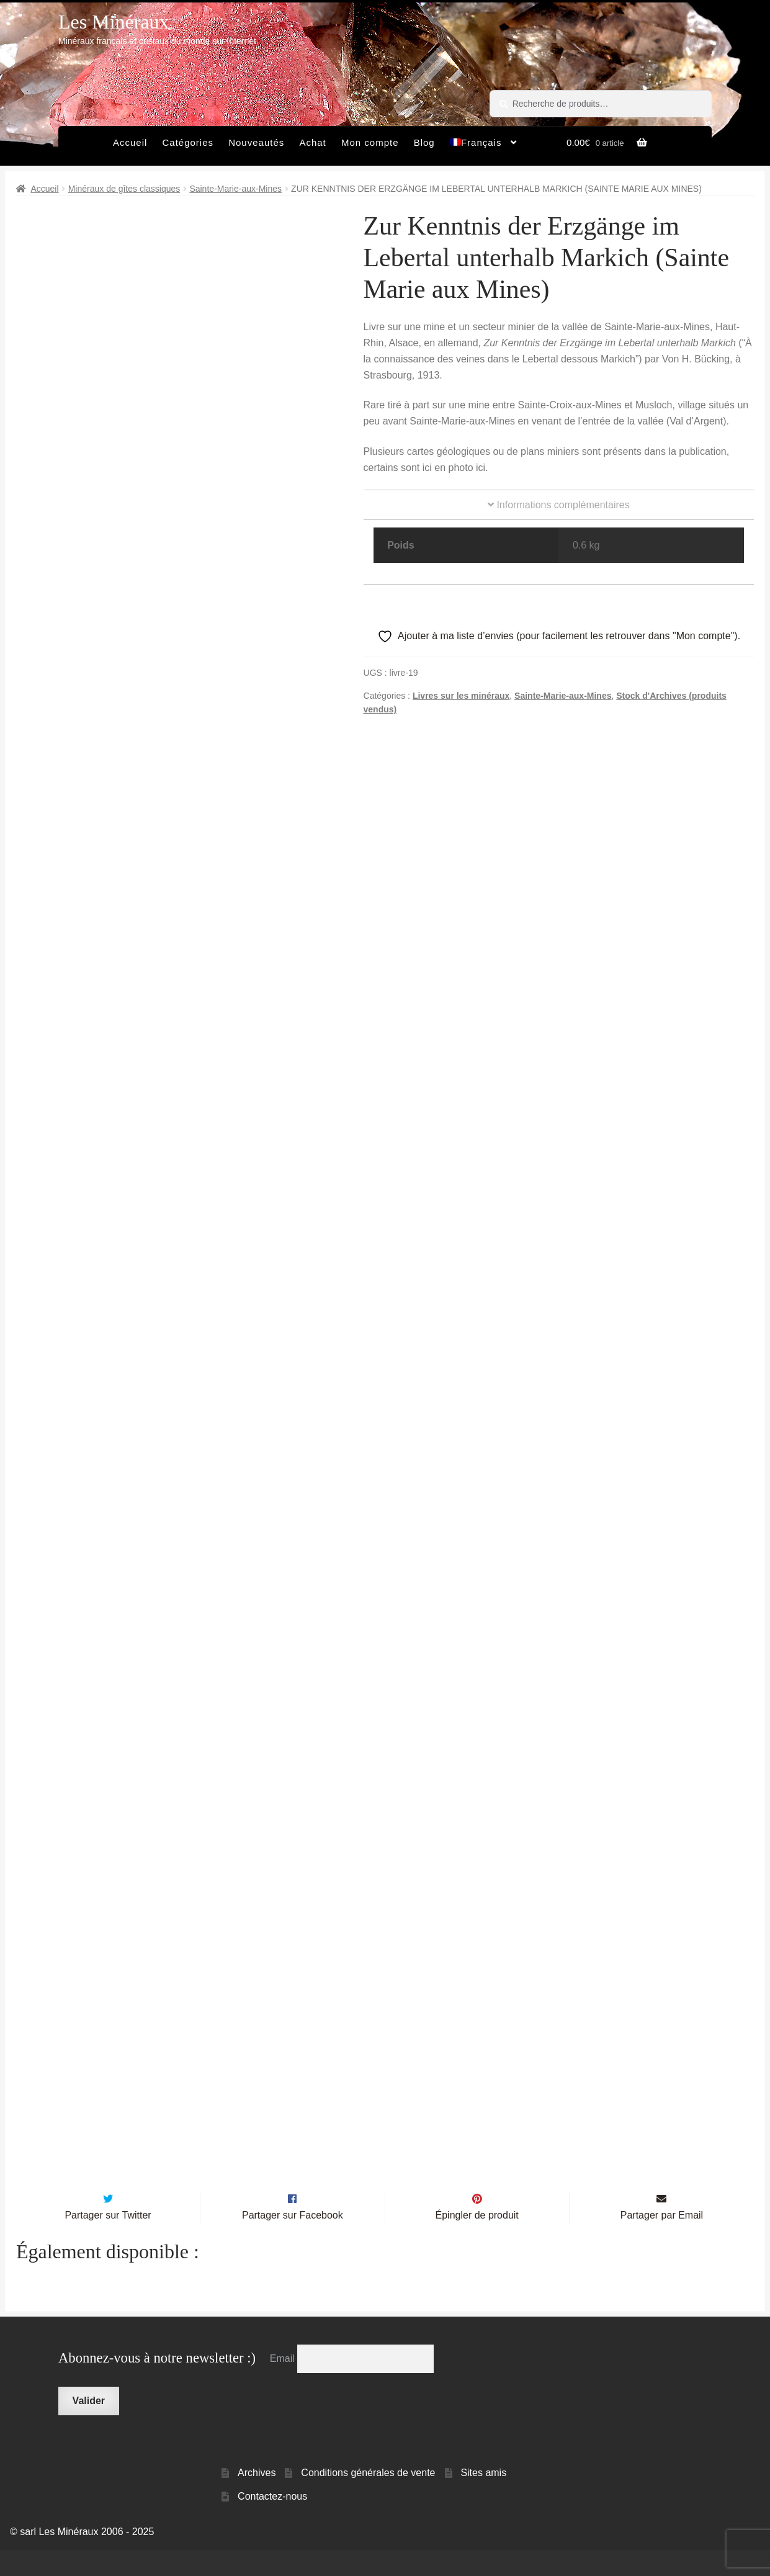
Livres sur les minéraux (461, 696)
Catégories (187, 142)
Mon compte (370, 142)
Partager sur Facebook (292, 2241)
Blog (424, 142)
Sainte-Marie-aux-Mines (235, 189)
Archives (256, 2498)
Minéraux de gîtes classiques (124, 189)
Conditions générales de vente (368, 2498)
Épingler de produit (477, 2241)
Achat (312, 142)
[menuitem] (484, 146)
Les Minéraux (113, 22)
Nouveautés (256, 142)
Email (283, 2384)
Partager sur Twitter (108, 2241)
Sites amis (483, 2498)
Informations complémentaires (559, 505)
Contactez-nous (272, 2523)
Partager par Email (661, 2241)
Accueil (130, 142)
